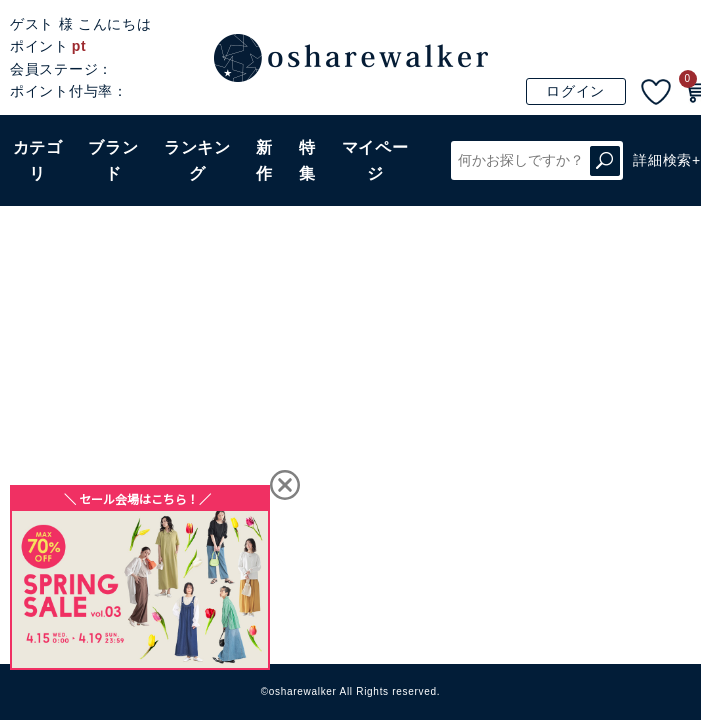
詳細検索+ (667, 160)
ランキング (197, 160)
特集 (307, 160)
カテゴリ (38, 160)
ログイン (575, 91)
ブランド (113, 160)
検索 (605, 160)
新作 (264, 160)
